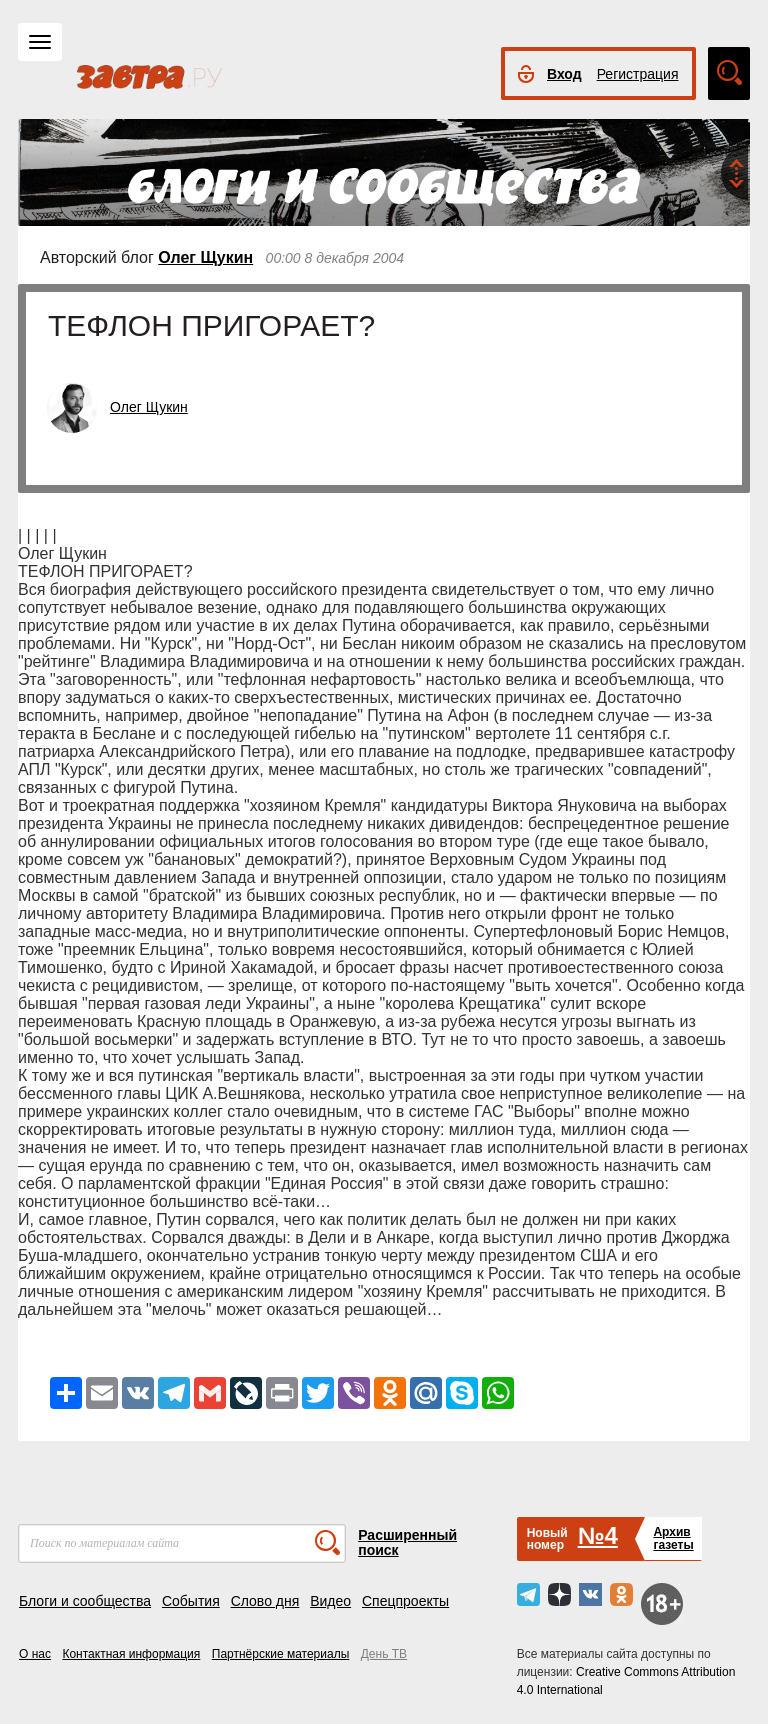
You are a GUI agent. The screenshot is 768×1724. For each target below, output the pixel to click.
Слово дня (265, 1601)
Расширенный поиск (407, 1542)
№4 (598, 1535)
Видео (330, 1601)
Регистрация (638, 74)
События (191, 1601)
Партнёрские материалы (281, 1654)
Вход (564, 74)
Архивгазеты (673, 1538)
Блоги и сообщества (85, 1601)
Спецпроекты (405, 1601)
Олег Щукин (205, 257)
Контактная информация (131, 1654)
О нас (35, 1654)
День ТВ (384, 1654)
